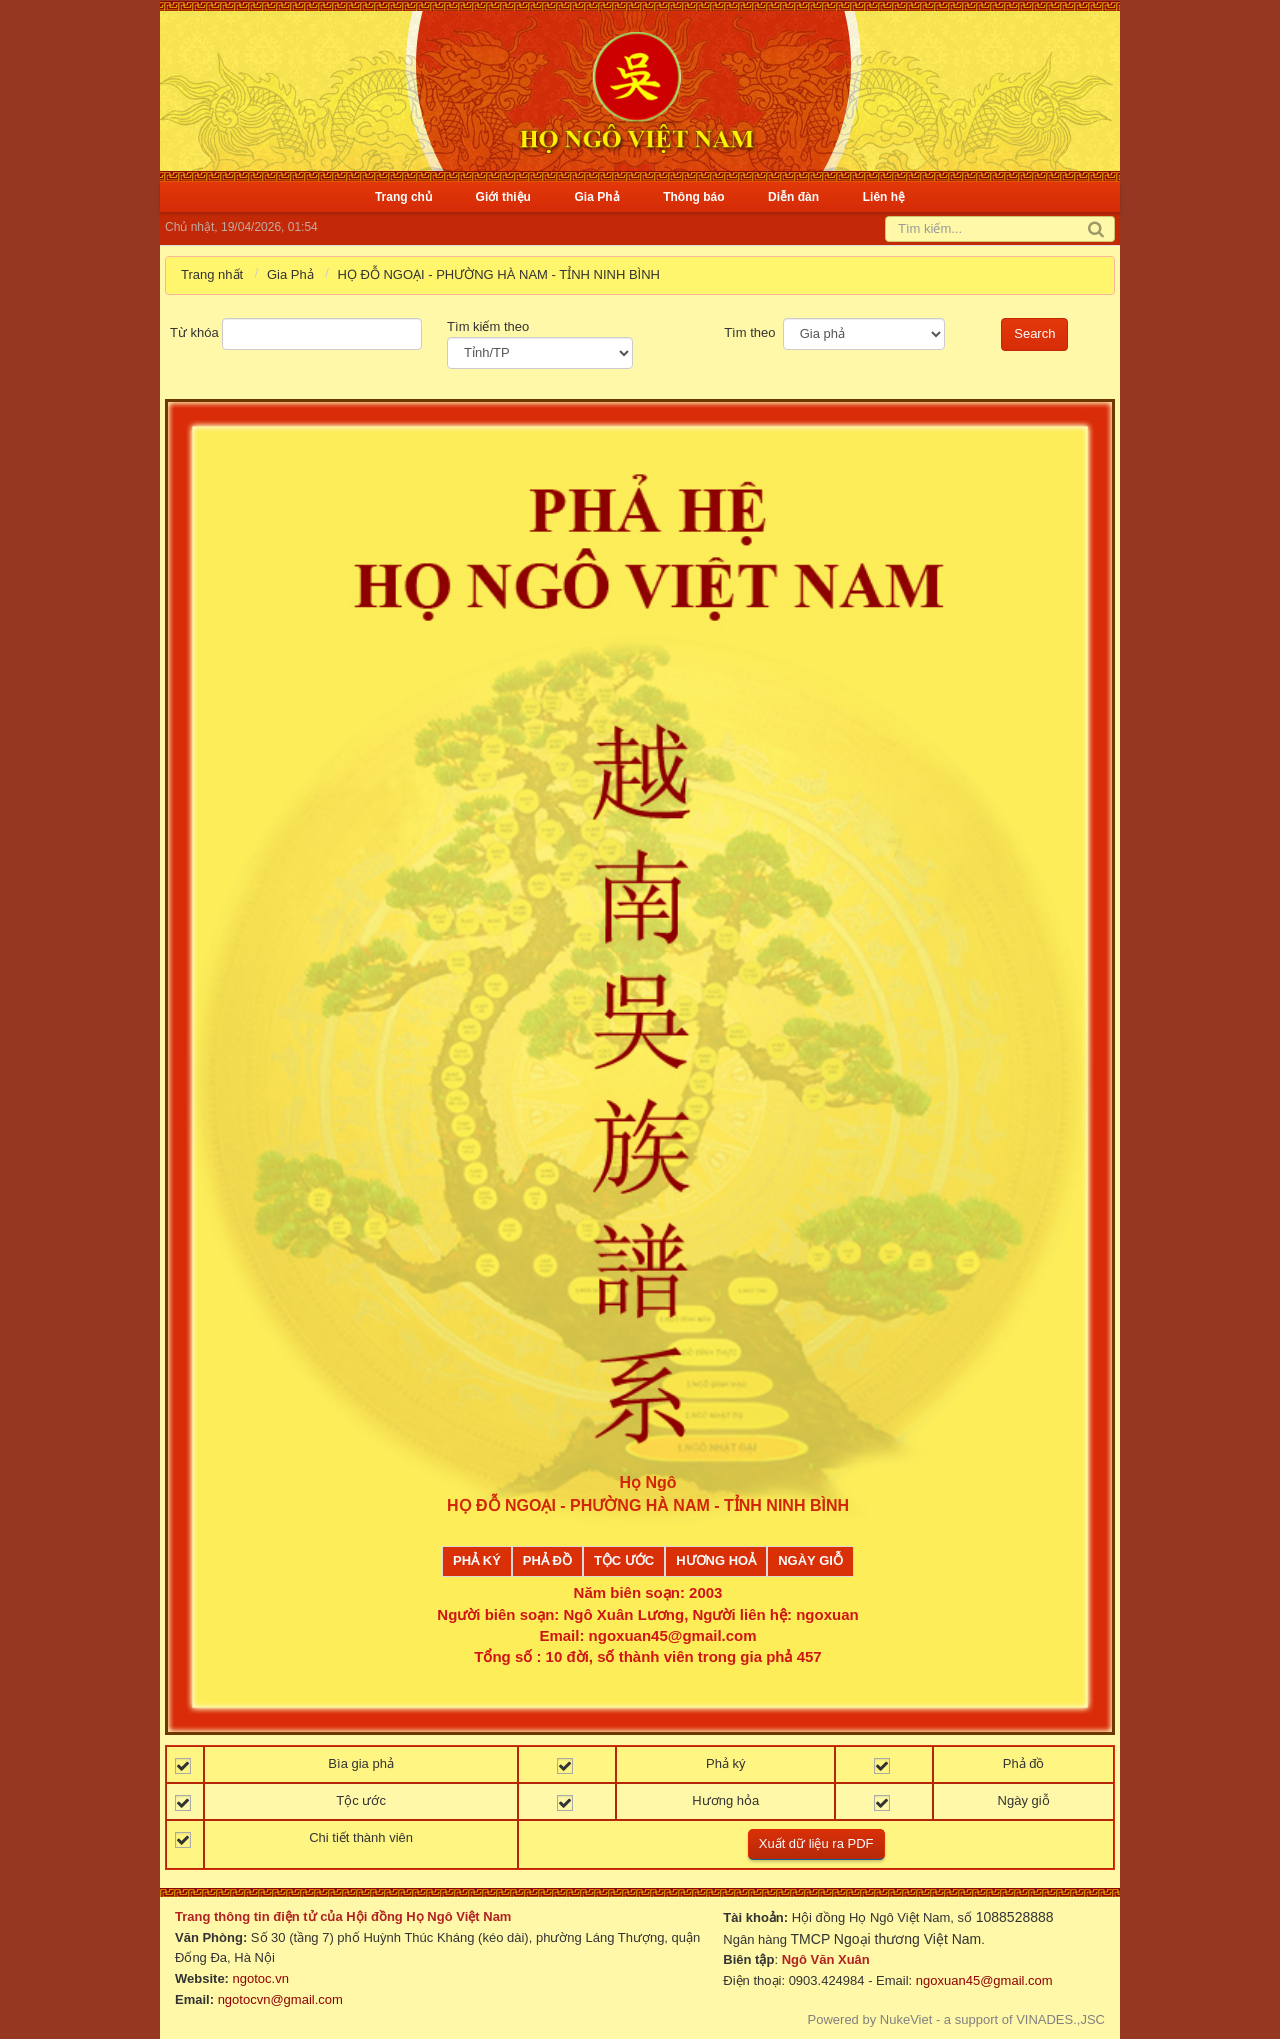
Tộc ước (624, 1560)
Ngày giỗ (810, 1560)
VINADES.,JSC (1060, 2019)
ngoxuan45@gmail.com (982, 1980)
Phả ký (477, 1560)
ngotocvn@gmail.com (280, 1999)
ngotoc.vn (261, 1978)
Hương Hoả (716, 1560)
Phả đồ (547, 1560)
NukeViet (906, 2019)
